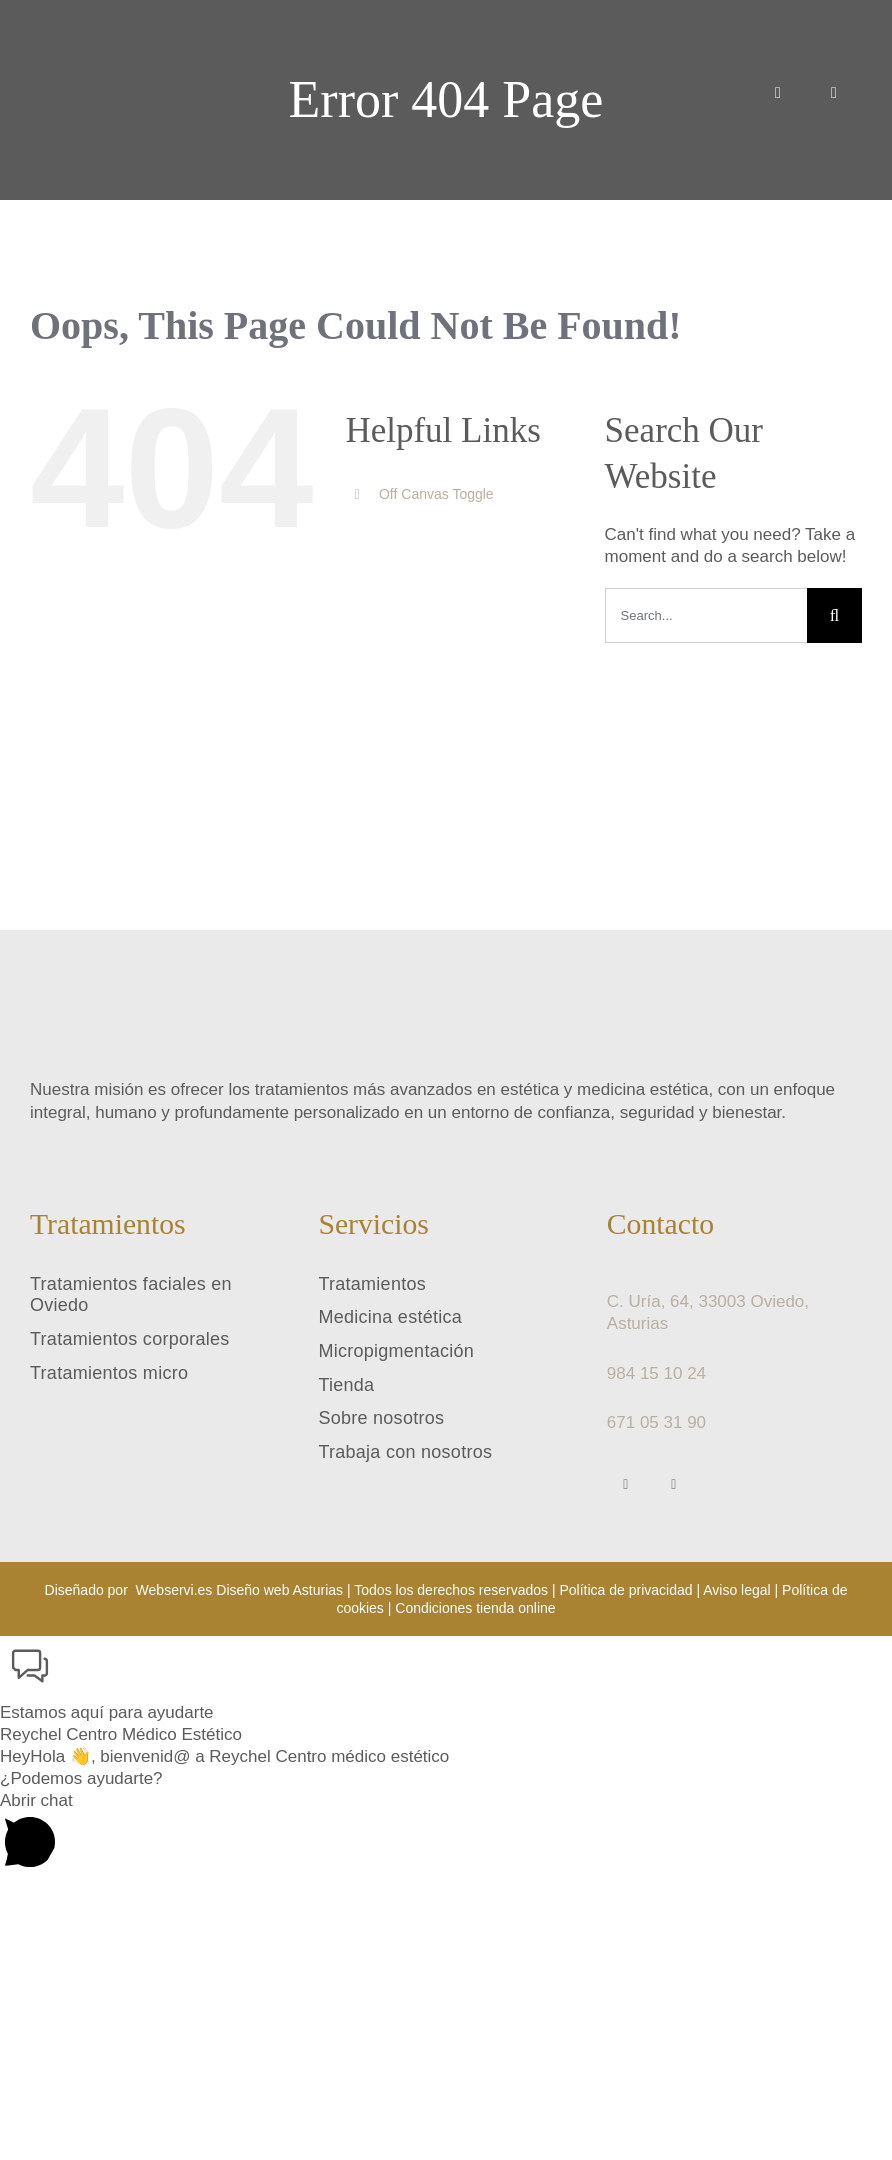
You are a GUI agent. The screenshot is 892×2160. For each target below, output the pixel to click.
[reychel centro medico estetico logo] (95, 16)
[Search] (834, 615)
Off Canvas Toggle (436, 494)
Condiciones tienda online (475, 1608)
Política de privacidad (625, 1590)
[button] (446, 1680)
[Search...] (706, 615)
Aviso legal (736, 1590)
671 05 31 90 (656, 1422)
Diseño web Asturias (279, 1590)
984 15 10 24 (656, 1373)
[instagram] (674, 1485)
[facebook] (626, 1485)
